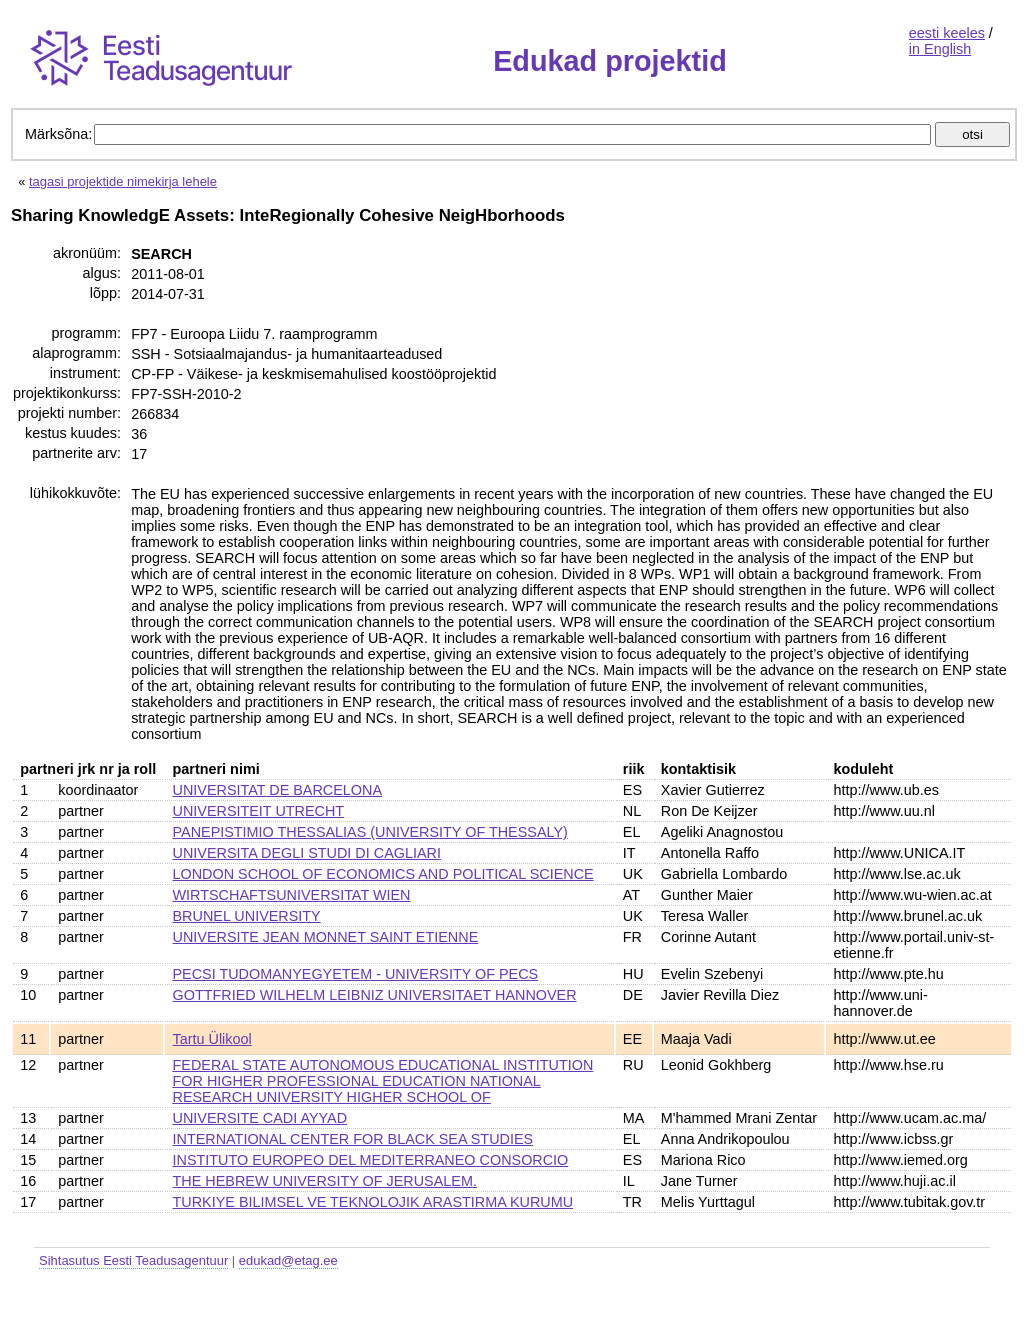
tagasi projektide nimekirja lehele (123, 181)
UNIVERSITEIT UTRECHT (259, 811)
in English (940, 49)
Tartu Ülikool (212, 1039)
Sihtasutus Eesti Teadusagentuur (133, 1260)
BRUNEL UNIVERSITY (247, 916)
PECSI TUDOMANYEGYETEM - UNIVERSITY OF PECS (356, 974)
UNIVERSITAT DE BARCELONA (278, 790)
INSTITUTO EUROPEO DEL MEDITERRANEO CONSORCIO (371, 1160)
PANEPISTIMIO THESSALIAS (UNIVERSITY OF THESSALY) (370, 832)
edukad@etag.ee (288, 1260)
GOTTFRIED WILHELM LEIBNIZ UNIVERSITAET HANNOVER (375, 995)
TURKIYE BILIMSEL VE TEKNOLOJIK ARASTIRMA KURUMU (373, 1202)
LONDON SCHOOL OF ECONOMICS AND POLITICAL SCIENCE (383, 874)
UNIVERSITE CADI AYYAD (260, 1118)
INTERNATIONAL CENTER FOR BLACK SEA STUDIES (353, 1139)
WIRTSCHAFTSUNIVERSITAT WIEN (292, 895)
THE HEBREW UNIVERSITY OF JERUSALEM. (325, 1181)
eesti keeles (947, 33)
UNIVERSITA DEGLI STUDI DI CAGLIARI (307, 853)
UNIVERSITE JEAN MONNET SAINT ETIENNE (326, 937)
